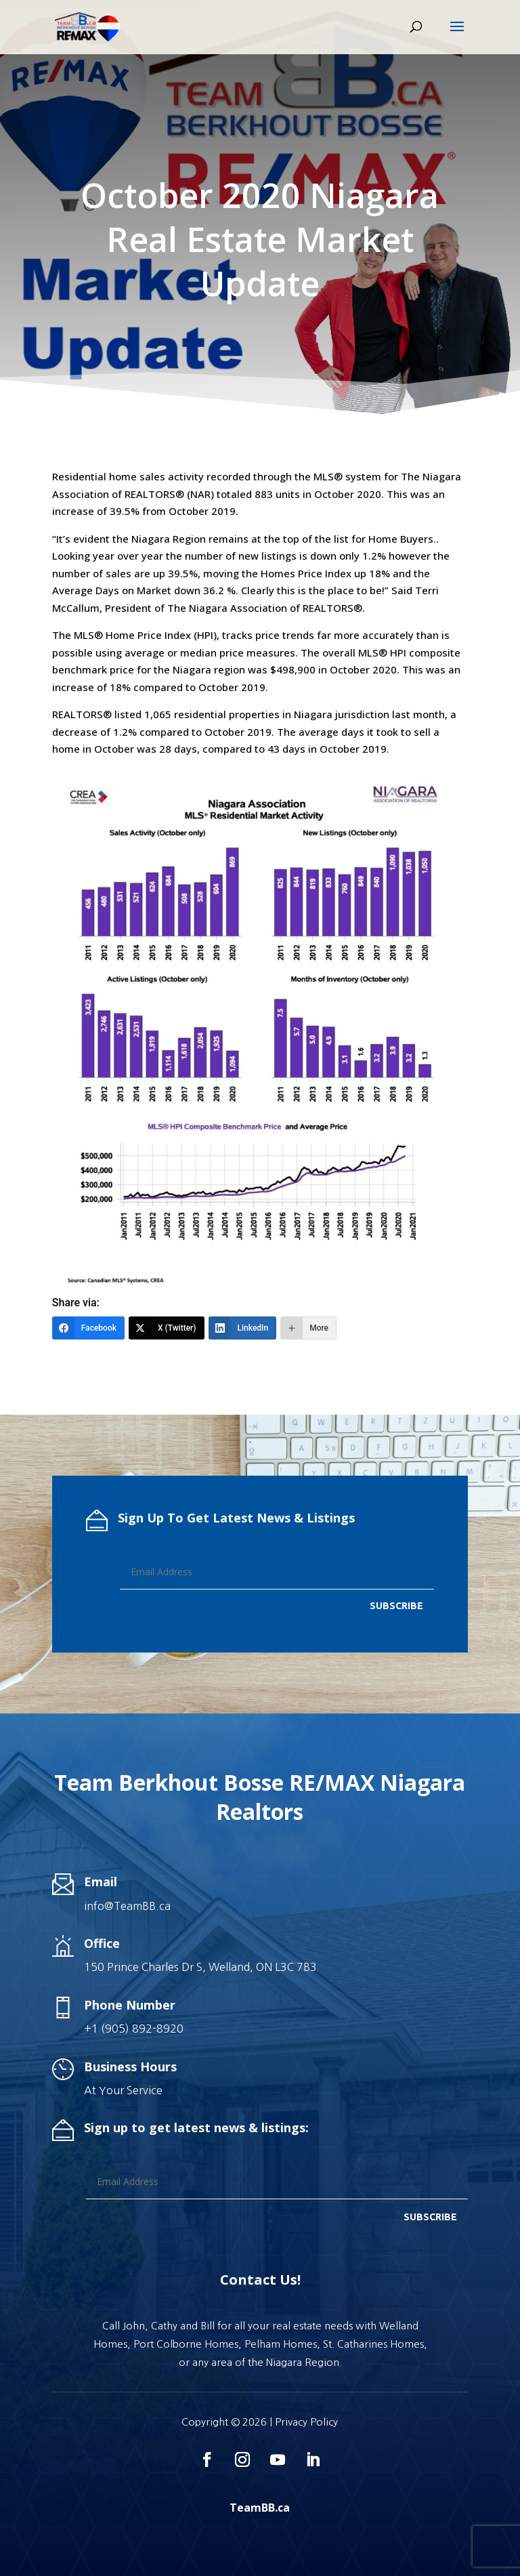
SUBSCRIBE (396, 1605)
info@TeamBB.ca (127, 1905)
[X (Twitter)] (166, 1327)
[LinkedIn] (243, 1327)
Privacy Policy (306, 2422)
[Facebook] (88, 1327)
